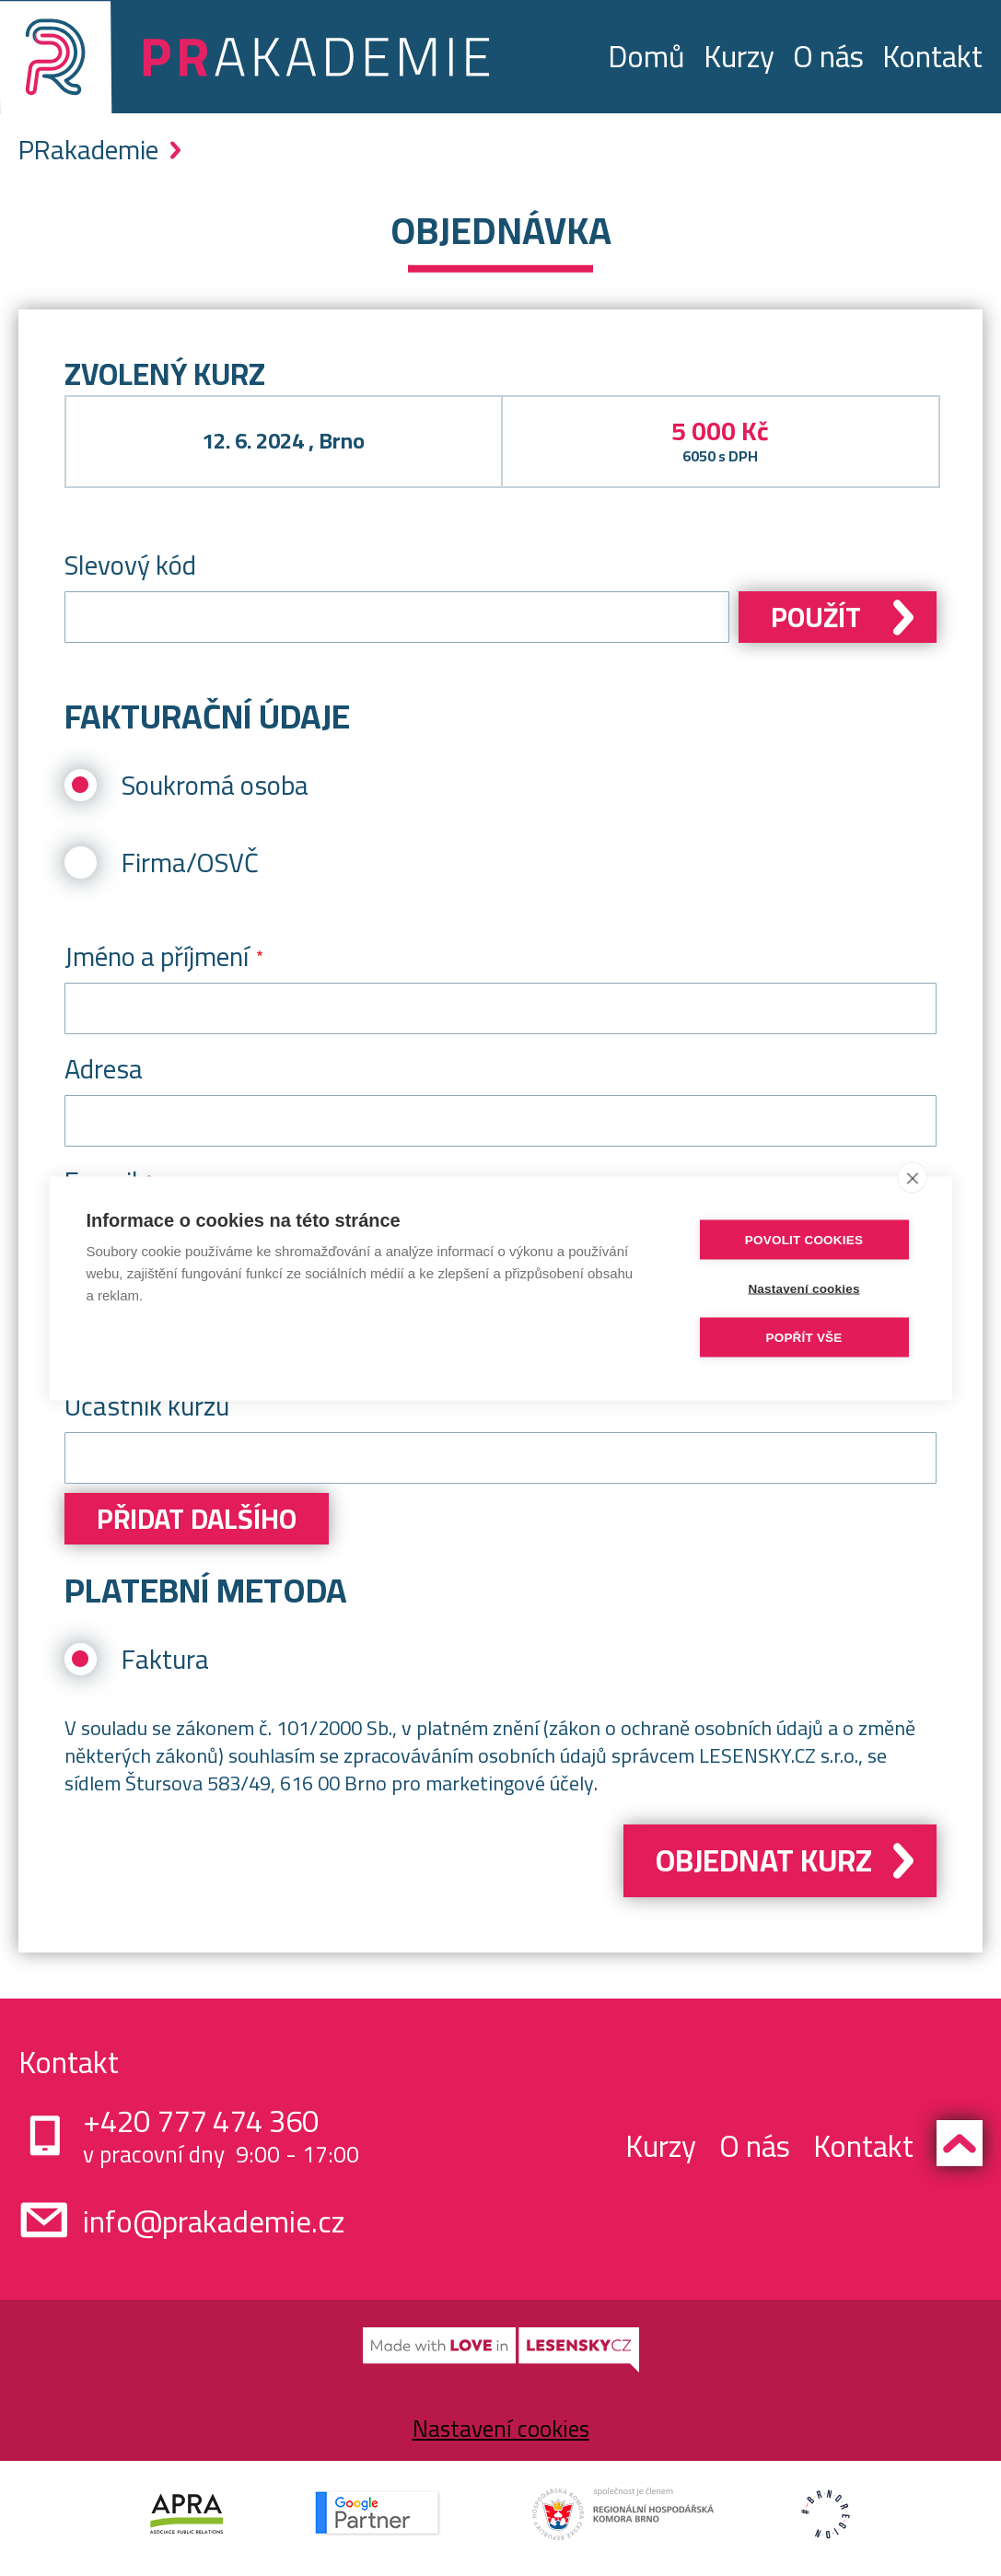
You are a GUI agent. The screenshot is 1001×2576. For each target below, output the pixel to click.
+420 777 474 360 (201, 2121)
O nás (828, 56)
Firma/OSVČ (190, 862)
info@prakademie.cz (213, 2221)
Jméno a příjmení (156, 956)
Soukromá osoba (215, 785)
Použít (816, 617)
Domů (646, 56)
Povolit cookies (804, 1239)
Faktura (165, 1659)
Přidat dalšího (197, 1518)
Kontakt (932, 56)
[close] (912, 1177)
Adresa (103, 1068)
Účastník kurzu (146, 1406)
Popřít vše (803, 1337)
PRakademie (88, 150)
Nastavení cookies (501, 2428)
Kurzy (739, 56)
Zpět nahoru (960, 2143)
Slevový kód (130, 565)
